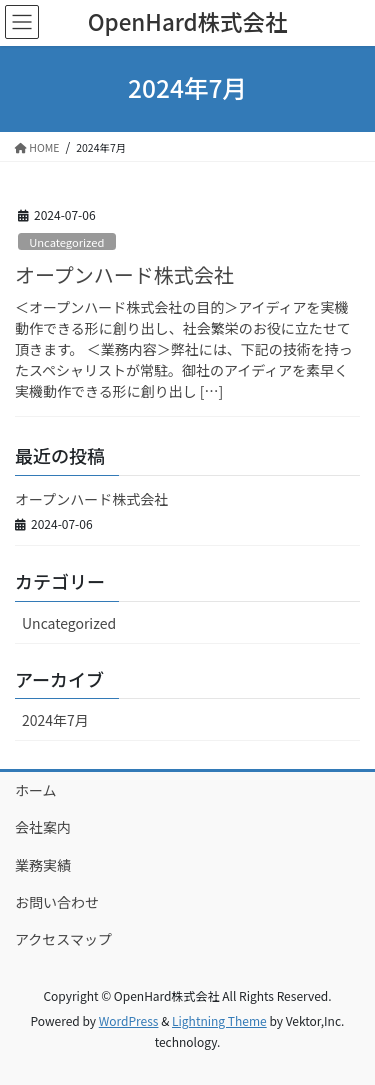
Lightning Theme (219, 1020)
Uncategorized (66, 242)
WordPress (129, 1020)
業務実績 (43, 865)
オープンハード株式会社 (124, 274)
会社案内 (43, 827)
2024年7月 (55, 720)
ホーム (36, 790)
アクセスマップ (63, 939)
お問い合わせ (57, 902)
